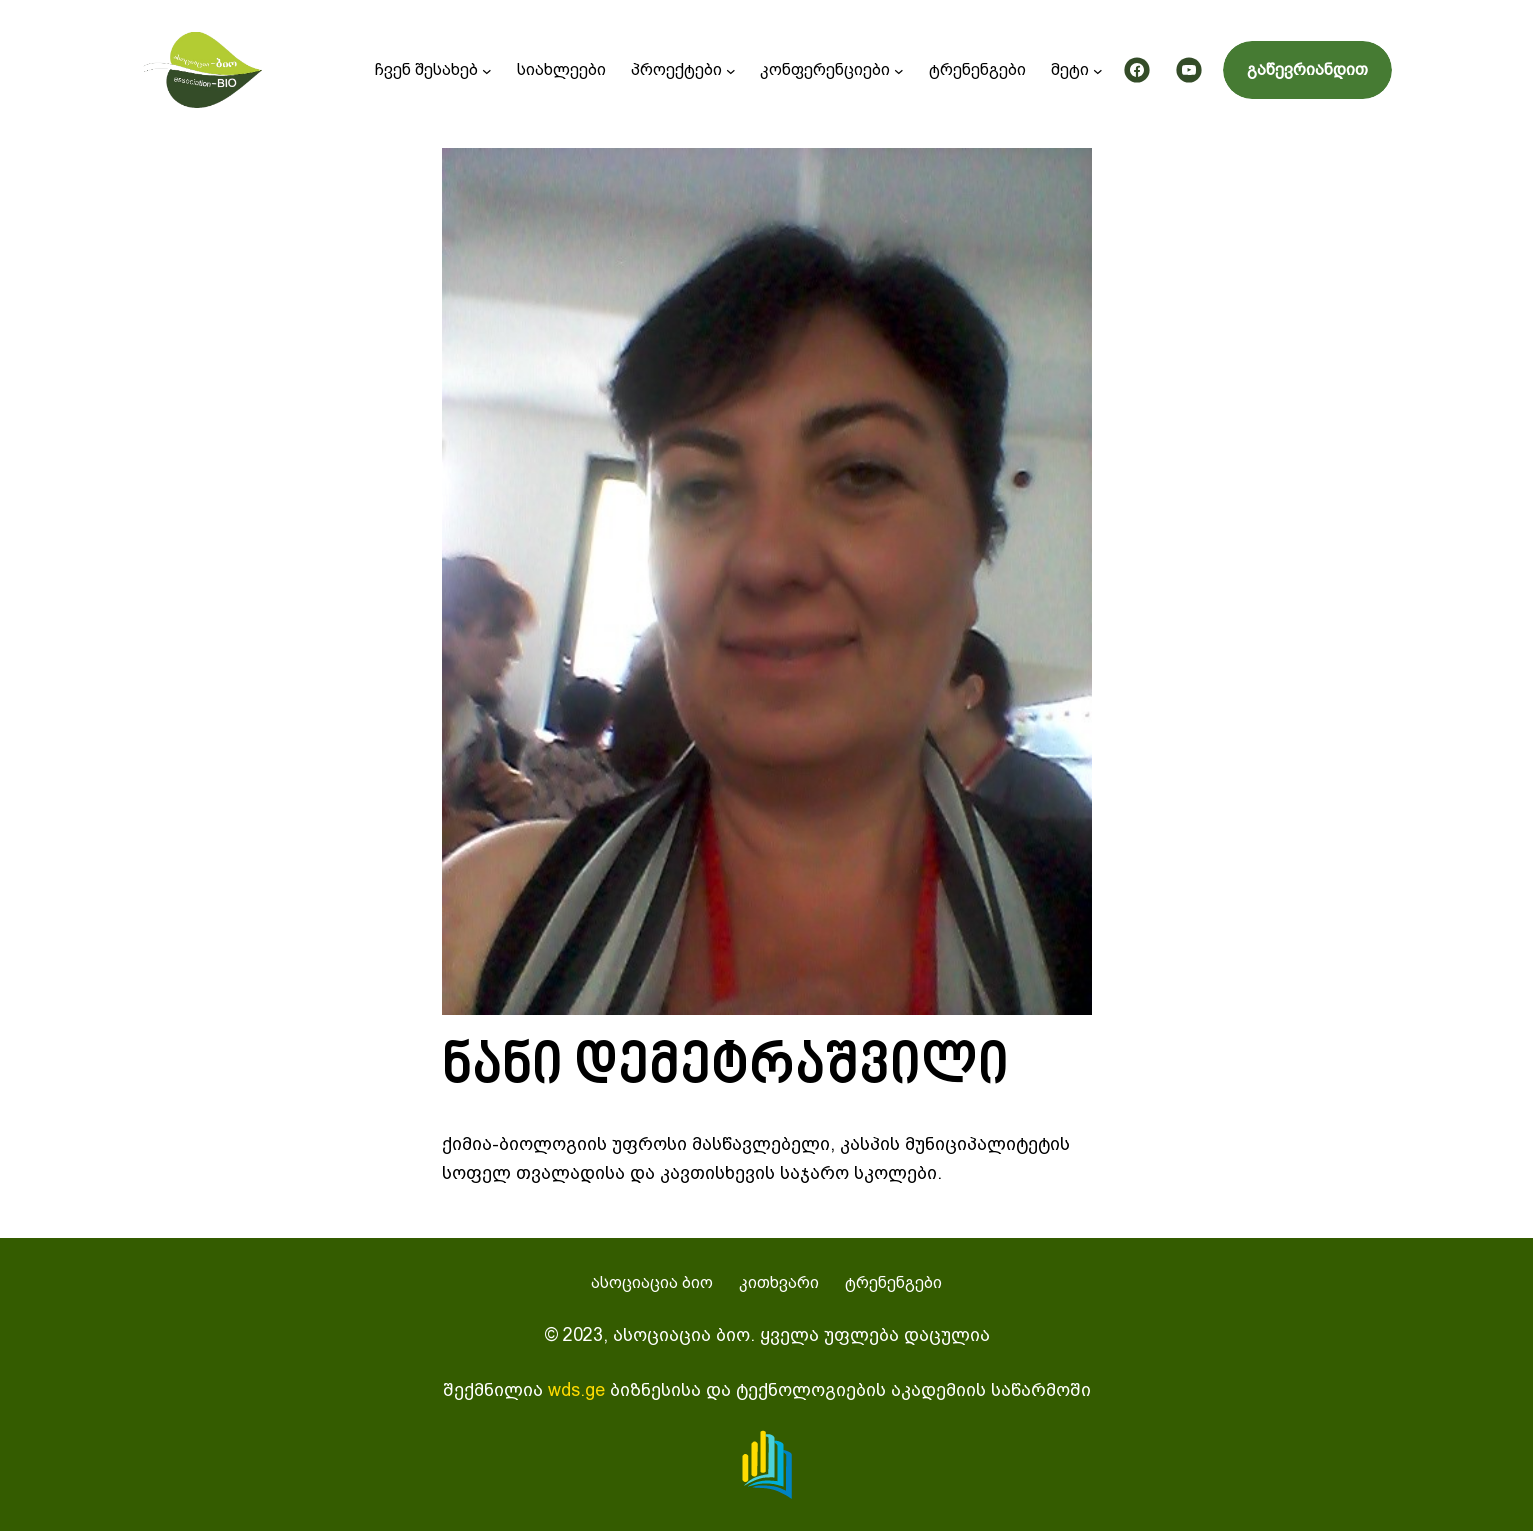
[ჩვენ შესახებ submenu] (487, 70)
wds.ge (576, 1389)
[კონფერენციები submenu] (899, 70)
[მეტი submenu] (1098, 70)
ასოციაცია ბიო (652, 1282)
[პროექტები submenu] (731, 70)
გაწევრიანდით (1307, 69)
